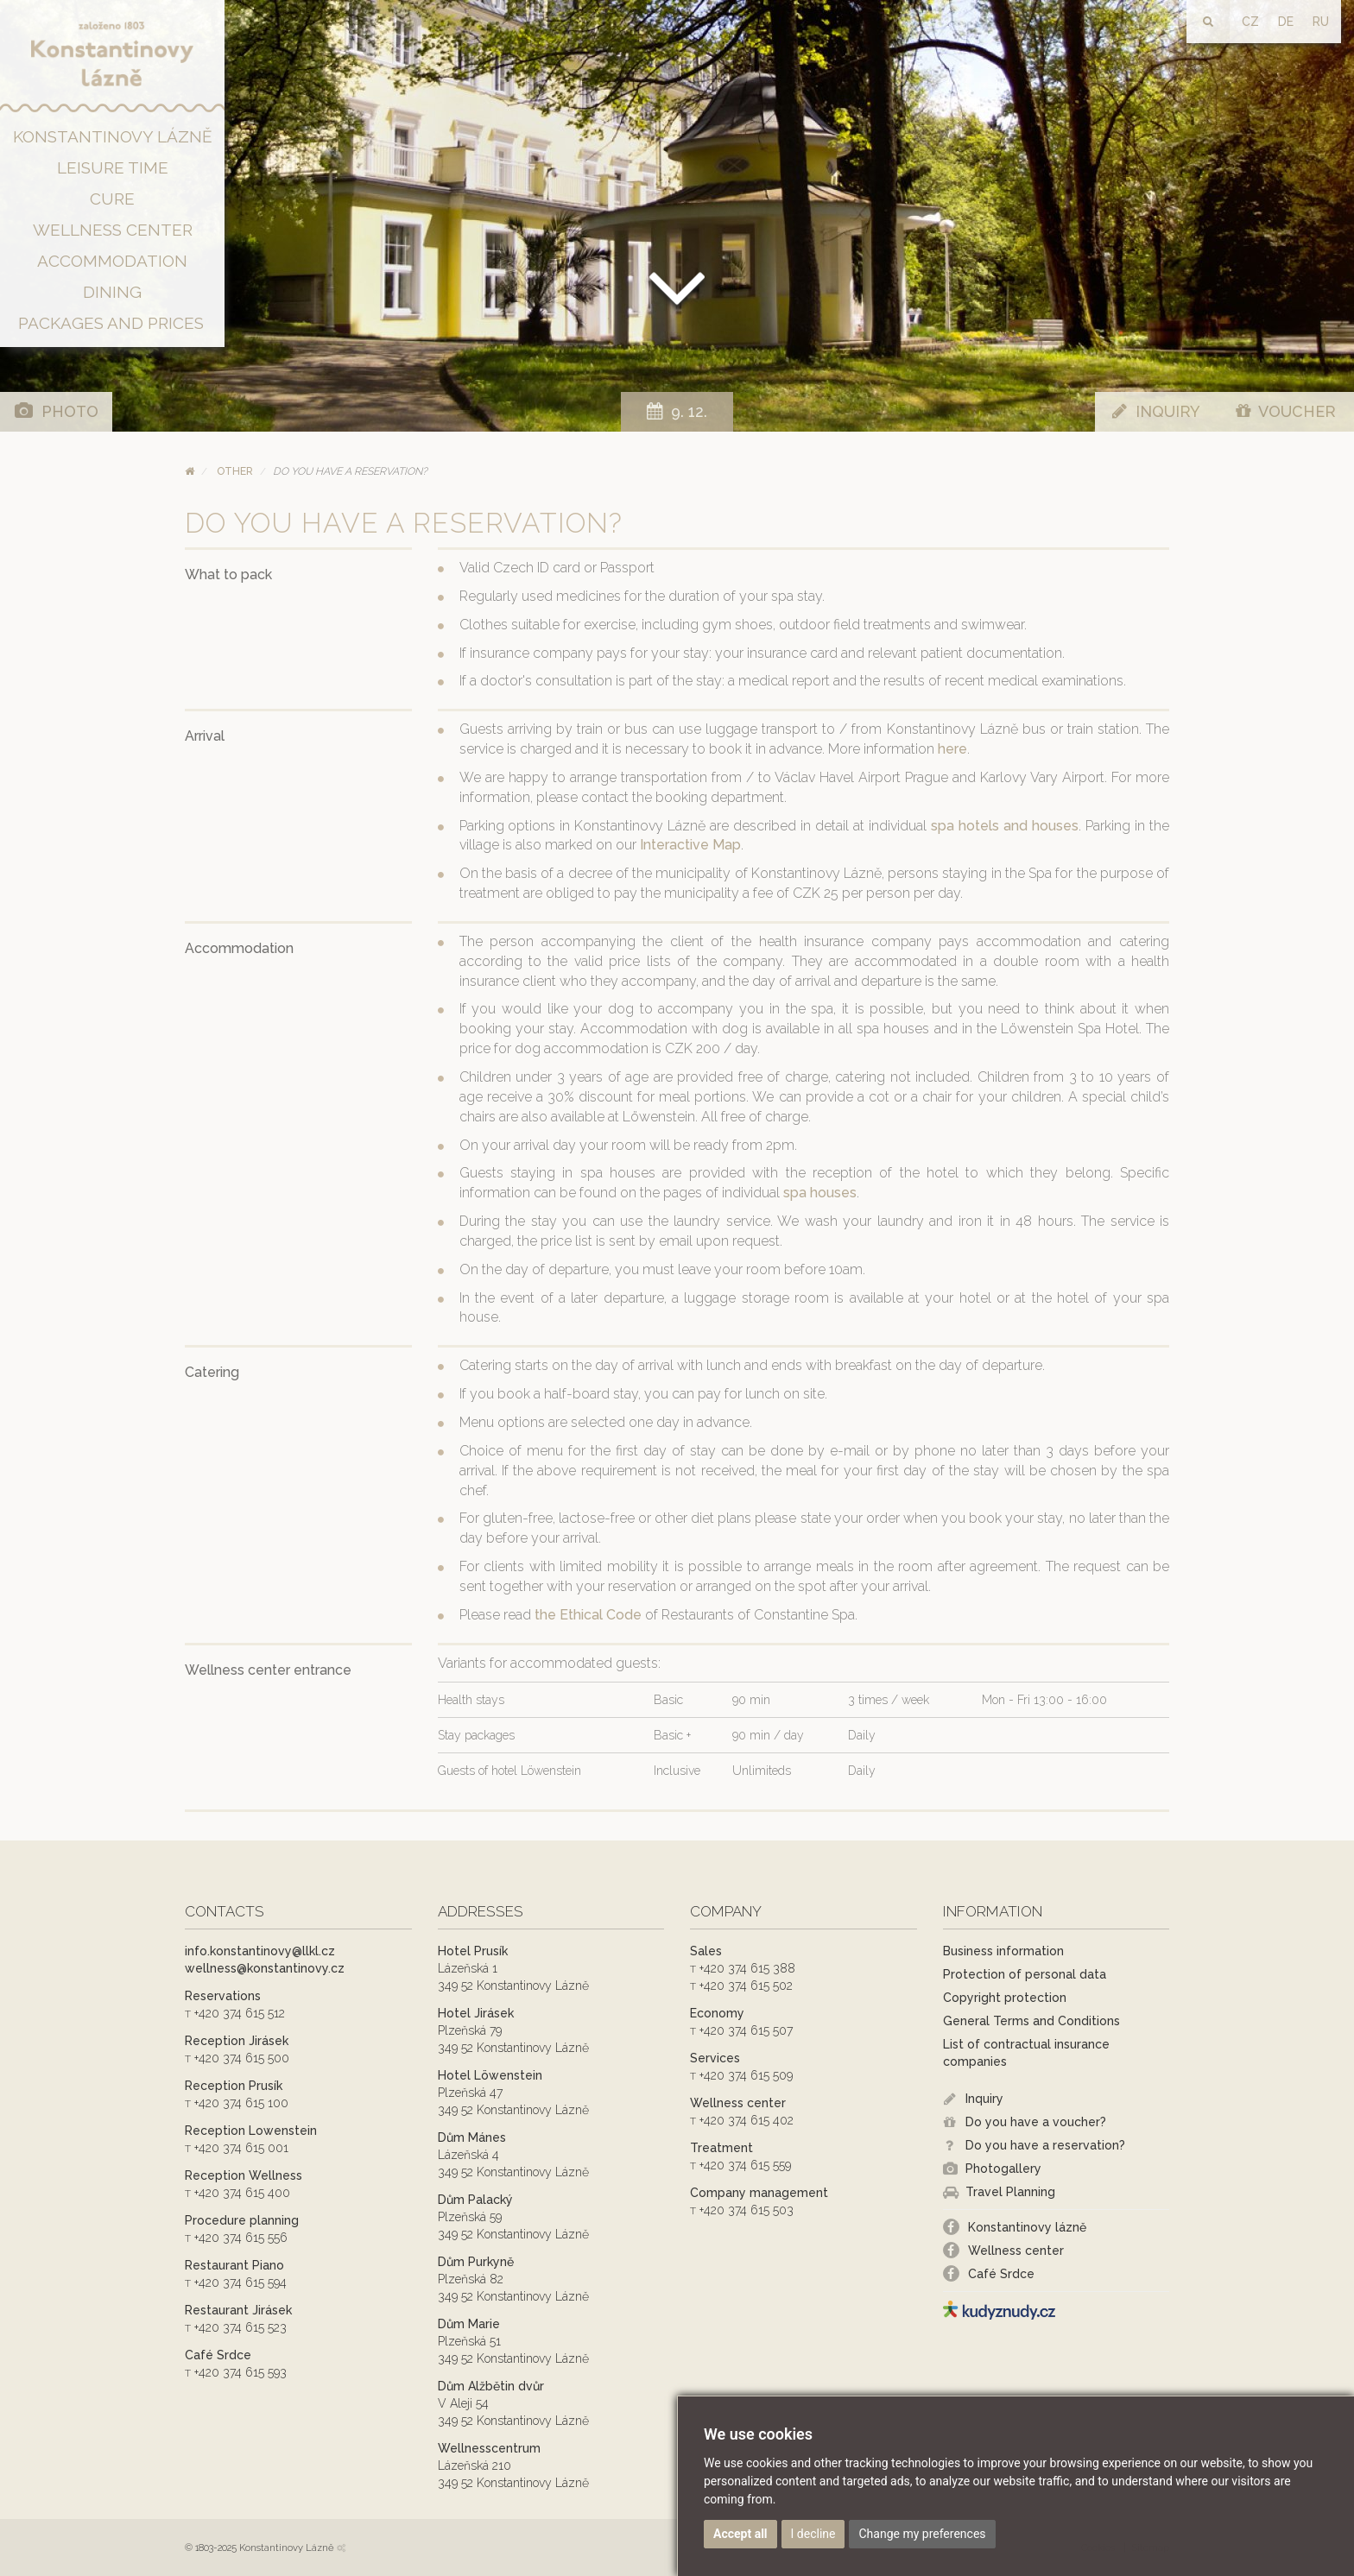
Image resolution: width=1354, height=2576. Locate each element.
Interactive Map (690, 845)
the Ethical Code (590, 1615)
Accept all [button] (740, 2534)
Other (235, 471)
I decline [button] (813, 2534)
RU (1321, 21)
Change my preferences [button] (921, 2534)
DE (1286, 21)
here (952, 749)
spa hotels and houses (1005, 826)
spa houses (820, 1192)
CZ (1250, 21)
